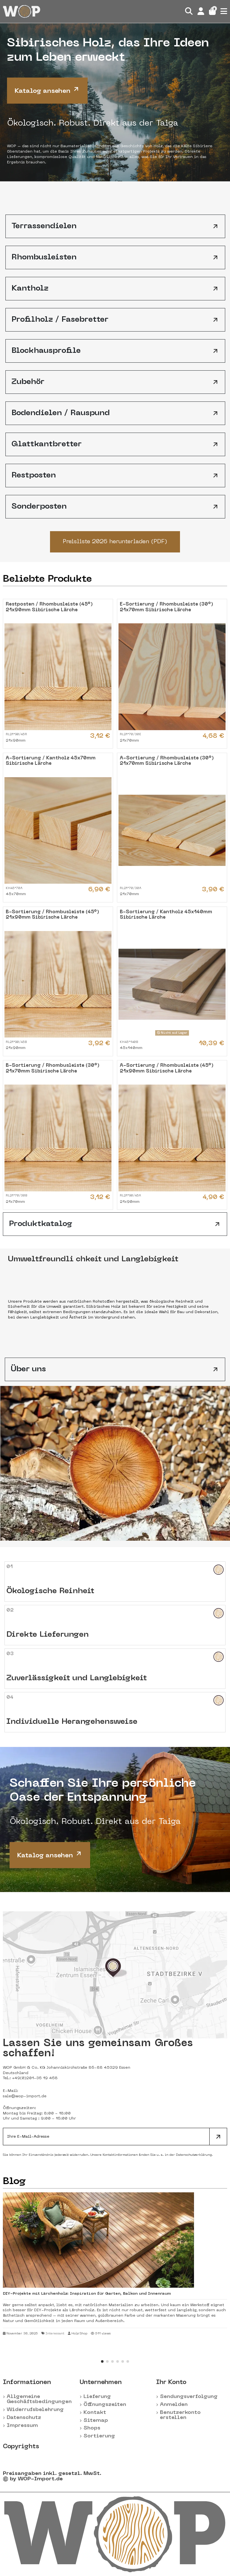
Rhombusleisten (115, 257)
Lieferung (97, 2396)
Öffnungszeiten (104, 2404)
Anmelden (174, 2404)
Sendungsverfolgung (189, 2396)
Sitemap (95, 2420)
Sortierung (99, 2436)
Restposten (115, 475)
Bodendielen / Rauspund (115, 413)
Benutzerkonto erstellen (180, 2415)
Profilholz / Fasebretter (115, 320)
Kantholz (115, 288)
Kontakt (94, 2412)
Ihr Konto (171, 2382)
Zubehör (115, 382)
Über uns (115, 1369)
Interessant (55, 2333)
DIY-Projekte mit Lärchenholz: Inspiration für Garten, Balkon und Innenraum (87, 2294)
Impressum (22, 2425)
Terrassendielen (115, 226)
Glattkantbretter (115, 444)
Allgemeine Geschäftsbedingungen (39, 2399)
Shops (91, 2428)
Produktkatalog (115, 1224)
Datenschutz (24, 2417)
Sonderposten (115, 506)
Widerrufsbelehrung (35, 2409)
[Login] (201, 11)
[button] (102, 2361)
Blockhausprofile (115, 351)
